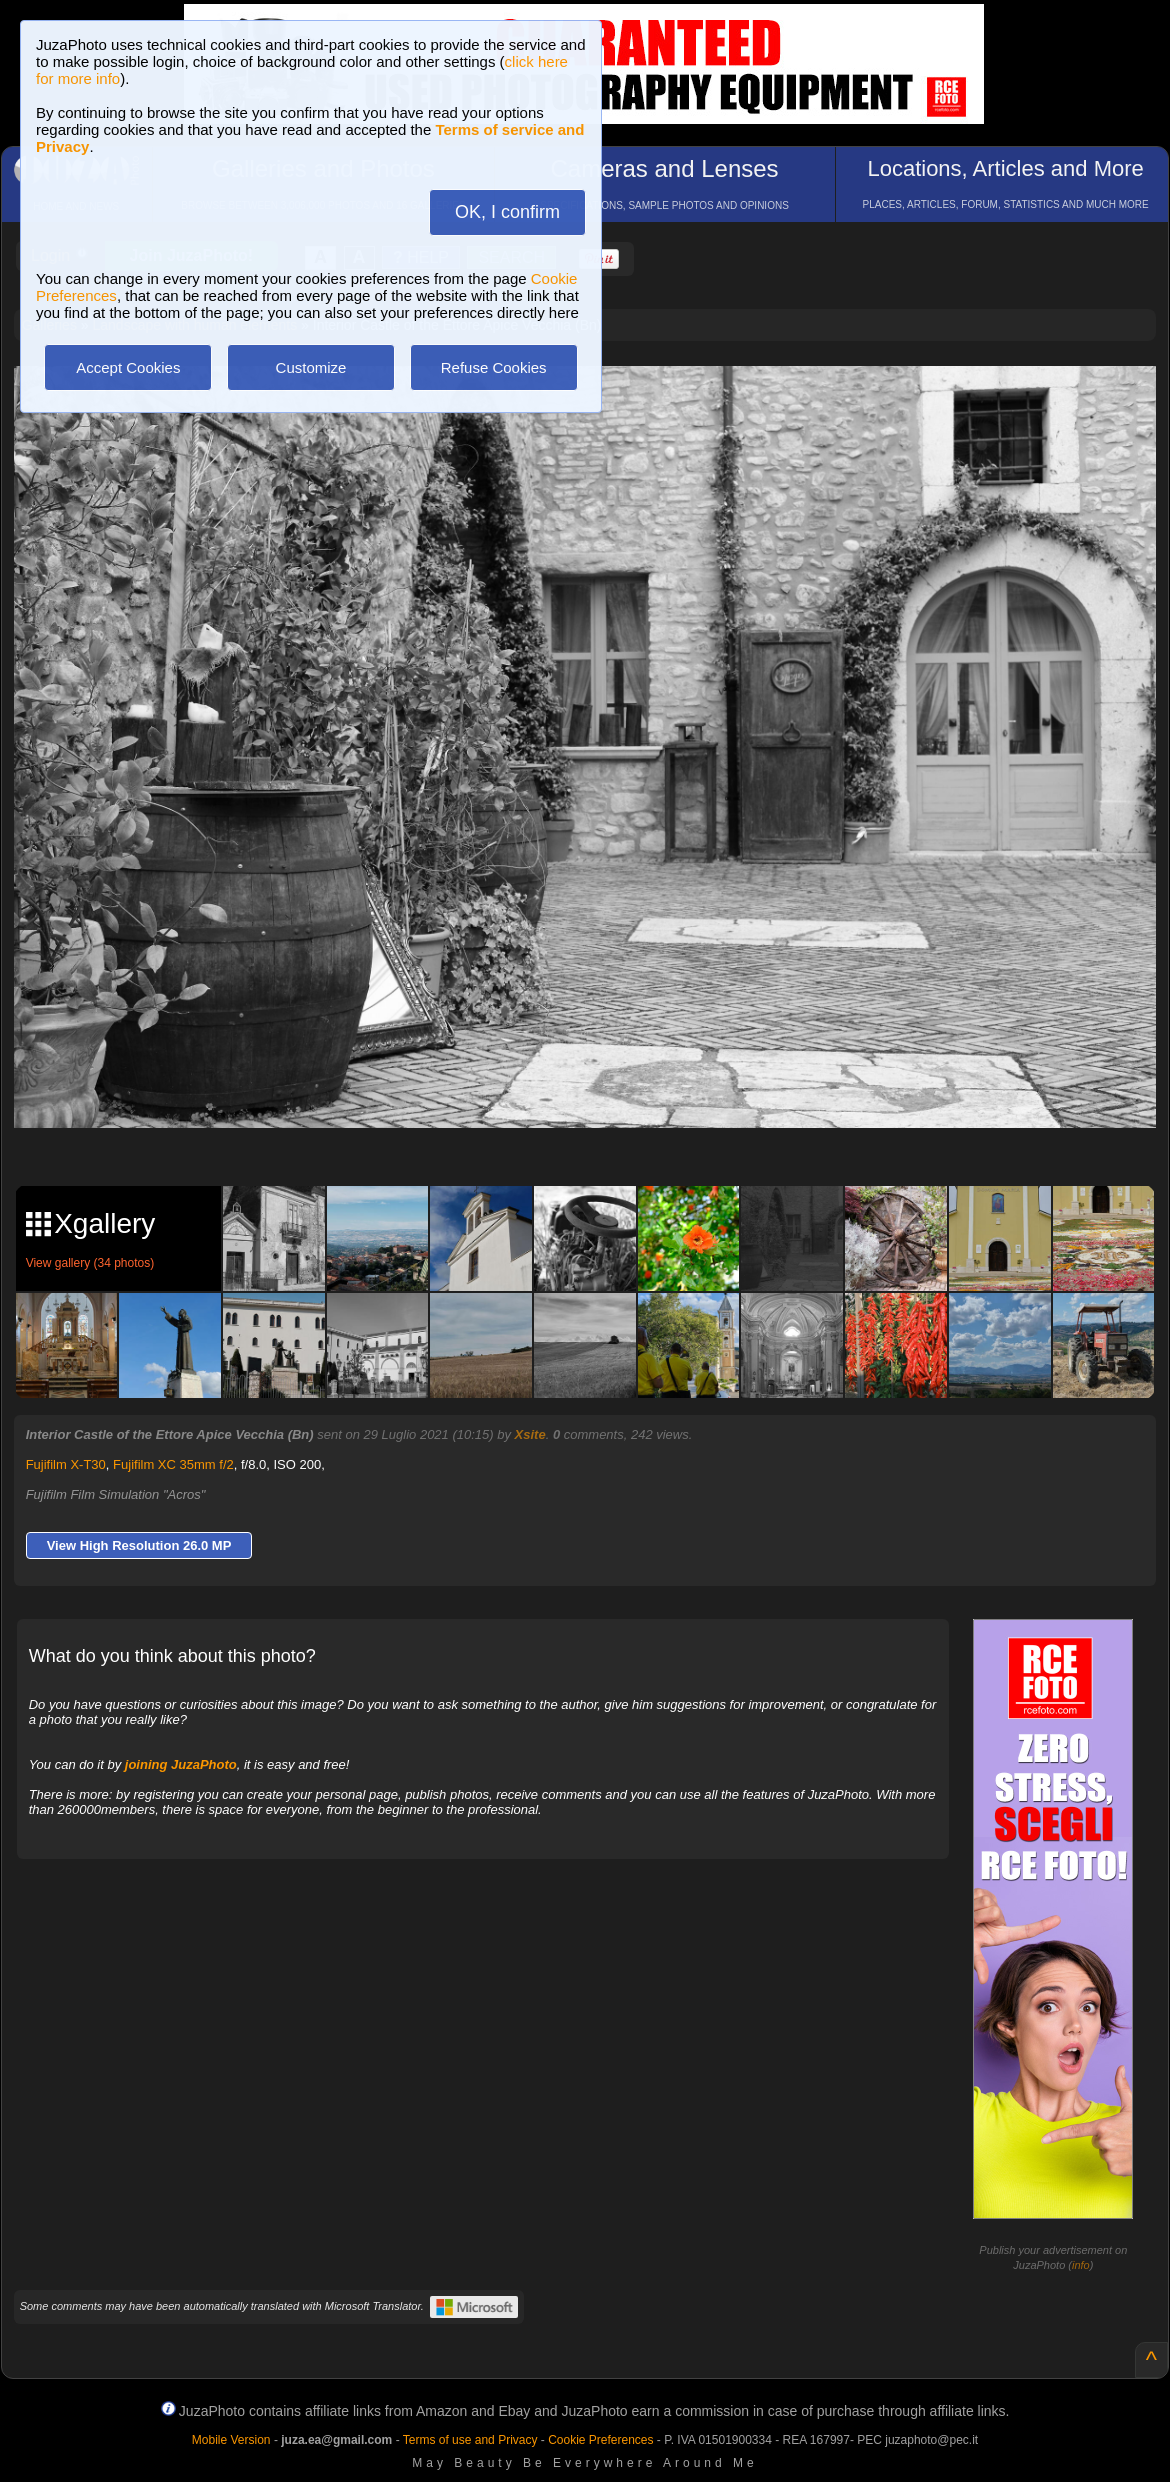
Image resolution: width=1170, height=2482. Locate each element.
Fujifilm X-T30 (66, 1464)
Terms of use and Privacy (470, 2440)
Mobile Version (231, 2440)
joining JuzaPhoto (181, 1764)
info (1081, 2265)
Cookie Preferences (600, 2440)
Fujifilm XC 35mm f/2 (173, 1464)
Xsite (530, 1434)
